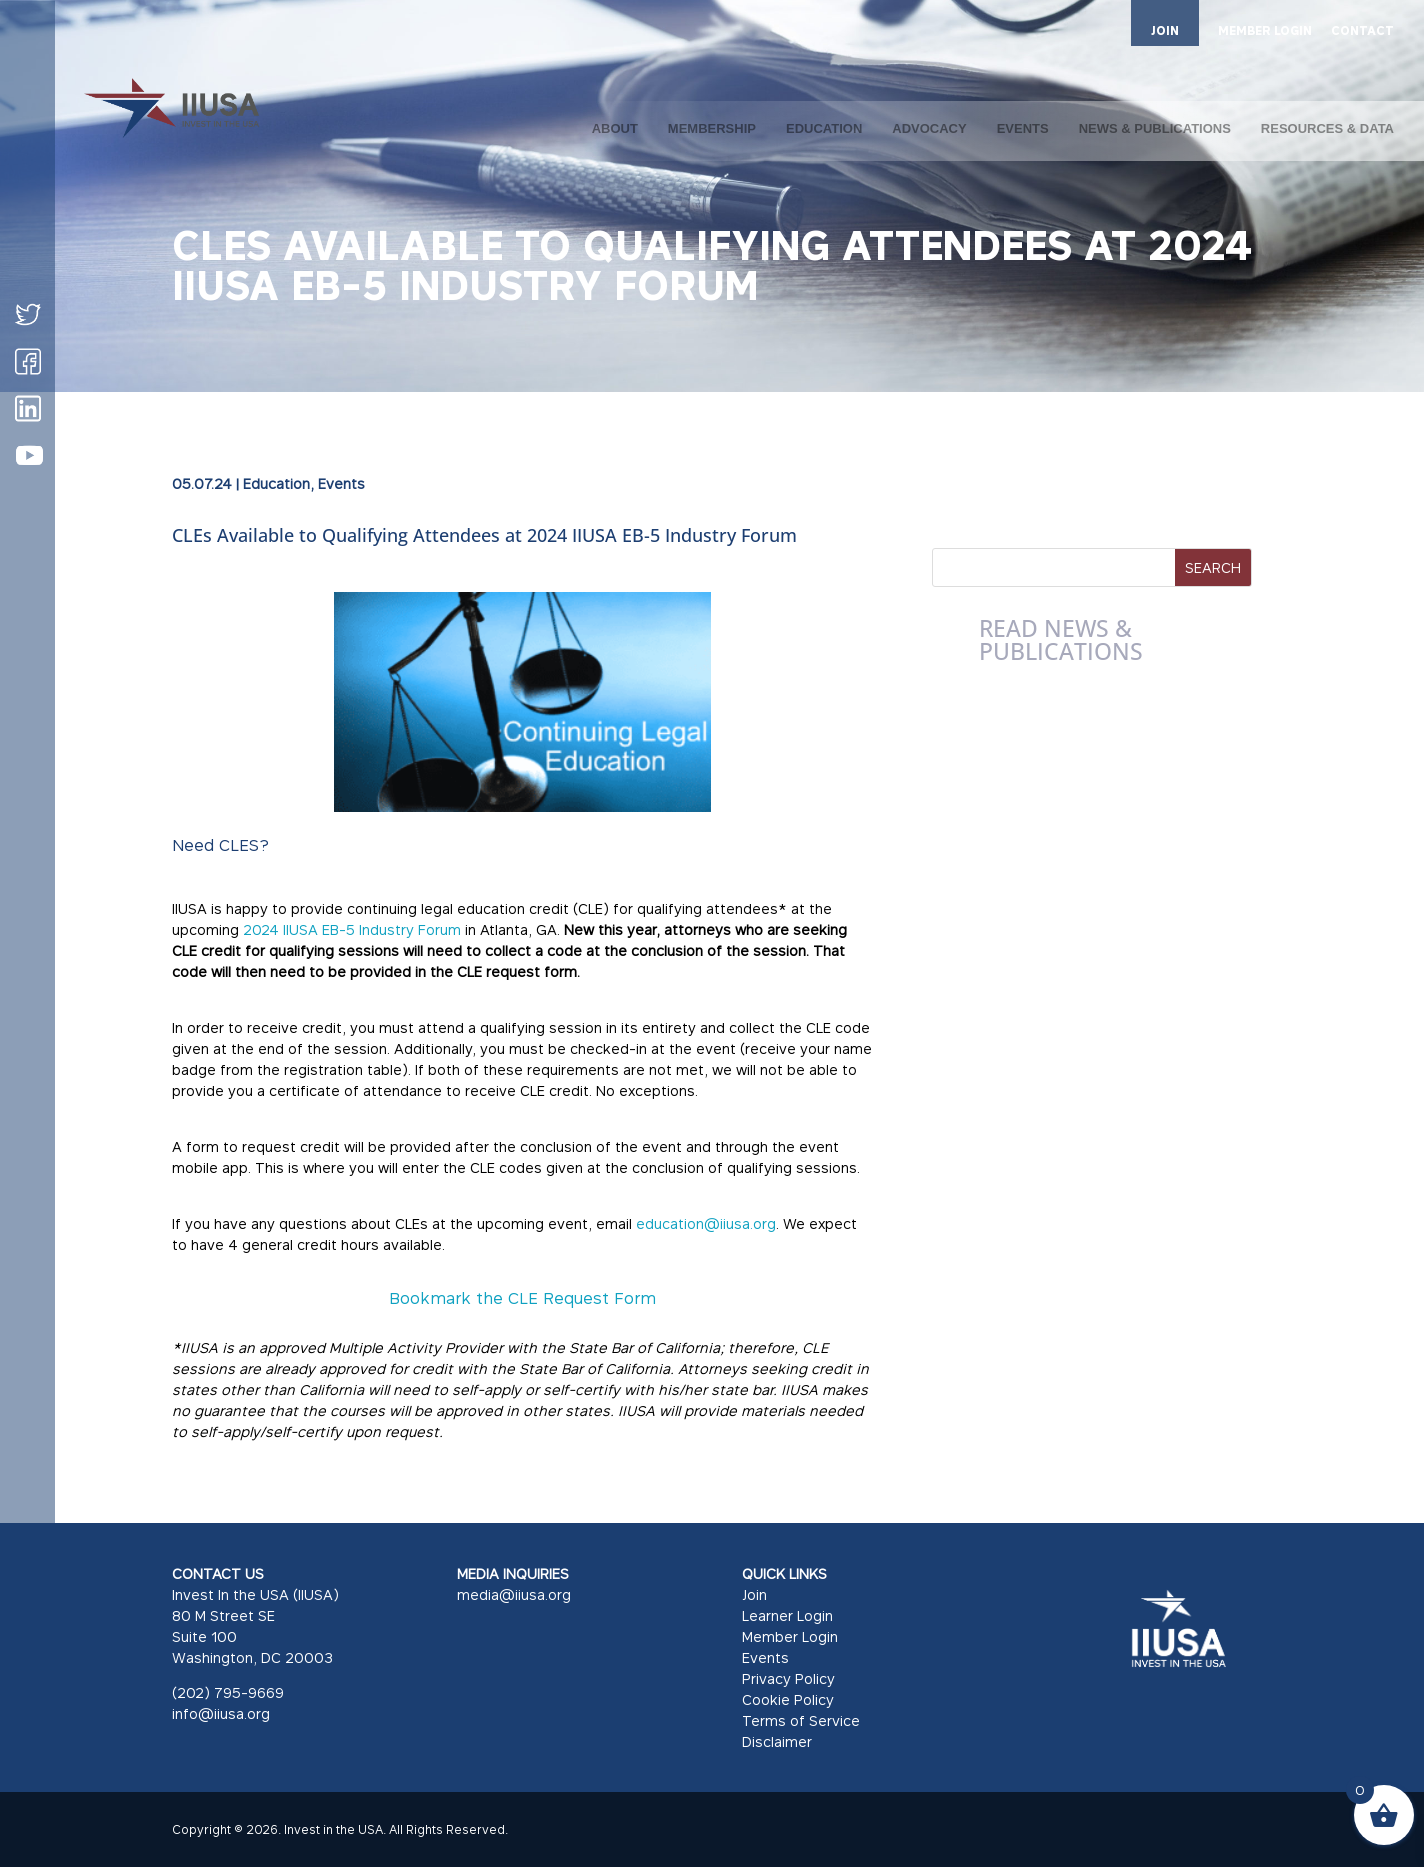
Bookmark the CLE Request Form (522, 1298)
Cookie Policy (788, 1699)
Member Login (790, 1636)
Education (276, 483)
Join (754, 1594)
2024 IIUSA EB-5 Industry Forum (352, 929)
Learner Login (787, 1615)
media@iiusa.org (514, 1594)
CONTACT (1362, 31)
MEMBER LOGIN (1265, 31)
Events (341, 483)
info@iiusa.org (221, 1713)
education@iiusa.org (706, 1223)
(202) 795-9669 (228, 1692)
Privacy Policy (788, 1678)
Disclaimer (777, 1741)
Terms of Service (801, 1720)
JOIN (1165, 30)
